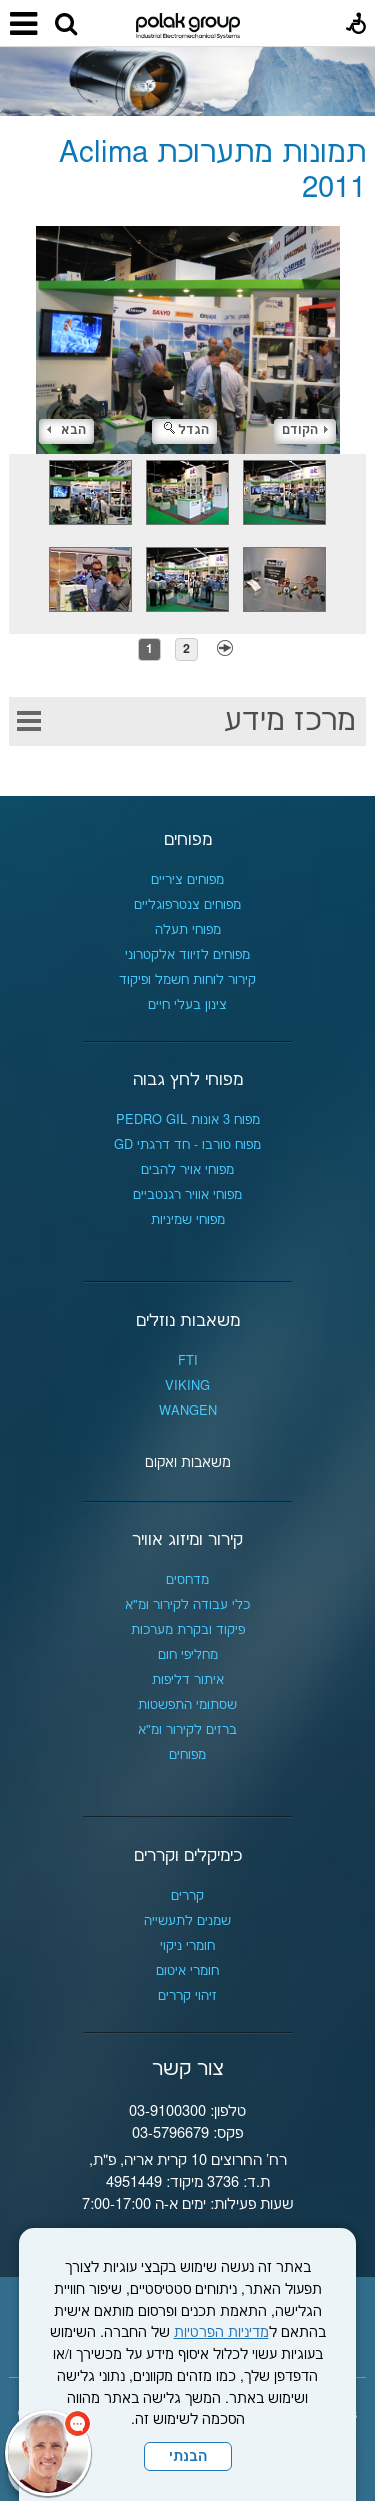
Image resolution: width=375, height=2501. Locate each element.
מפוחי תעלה (188, 930)
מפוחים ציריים (187, 880)
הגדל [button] (186, 430)
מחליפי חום (188, 1655)
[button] (66, 25)
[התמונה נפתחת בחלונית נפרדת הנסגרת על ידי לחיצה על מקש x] (187, 340)
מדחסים (187, 1580)
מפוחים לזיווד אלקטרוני (187, 955)
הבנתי (188, 2457)
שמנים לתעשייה (187, 1921)
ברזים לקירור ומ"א (187, 1730)
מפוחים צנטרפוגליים (187, 905)
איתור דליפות (188, 1680)
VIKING (187, 1386)
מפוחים (188, 840)
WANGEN (188, 1411)
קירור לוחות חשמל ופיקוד (187, 980)
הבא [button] (66, 430)
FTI (188, 1361)
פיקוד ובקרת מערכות (188, 1630)
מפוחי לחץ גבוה (188, 1080)
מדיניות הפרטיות (221, 2333)
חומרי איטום (187, 1971)
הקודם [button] (305, 430)
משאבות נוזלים (188, 1321)
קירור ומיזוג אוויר (187, 1540)
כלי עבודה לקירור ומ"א (187, 1605)
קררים (187, 1896)
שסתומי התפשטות (187, 1705)
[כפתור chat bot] (48, 2453)
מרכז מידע (290, 721)
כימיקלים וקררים (188, 1856)
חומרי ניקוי (187, 1946)
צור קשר (188, 2069)
